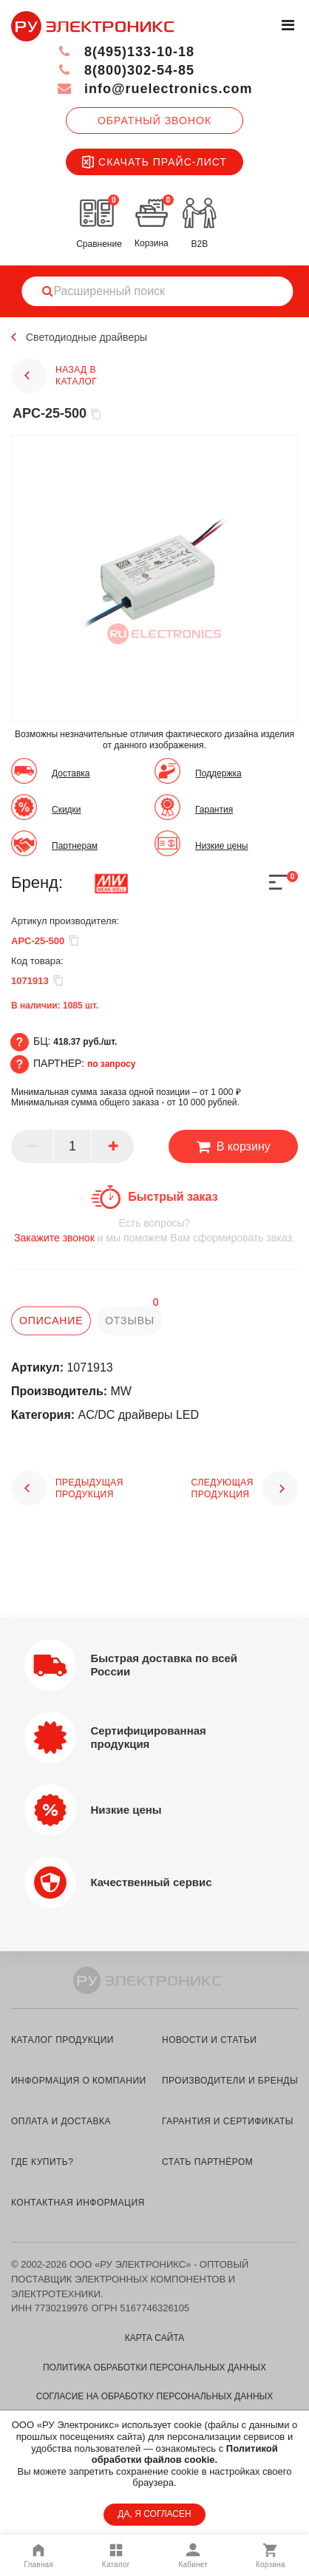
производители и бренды (230, 2080)
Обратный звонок (154, 120)
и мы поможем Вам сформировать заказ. (154, 1230)
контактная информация (78, 2202)
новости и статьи (209, 2040)
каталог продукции (62, 2040)
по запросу (111, 1064)
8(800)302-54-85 (125, 70)
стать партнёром (207, 2162)
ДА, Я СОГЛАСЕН (154, 2514)
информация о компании (78, 2080)
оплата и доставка (61, 2121)
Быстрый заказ (172, 1196)
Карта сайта (155, 2338)
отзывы (129, 1320)
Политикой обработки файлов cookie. (185, 2454)
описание (51, 1320)
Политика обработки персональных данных (154, 2367)
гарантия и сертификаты (227, 2121)
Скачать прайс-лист (154, 162)
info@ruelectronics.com (154, 88)
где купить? (42, 2162)
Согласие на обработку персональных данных (154, 2396)
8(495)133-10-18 (125, 51)
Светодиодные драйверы (86, 337)
